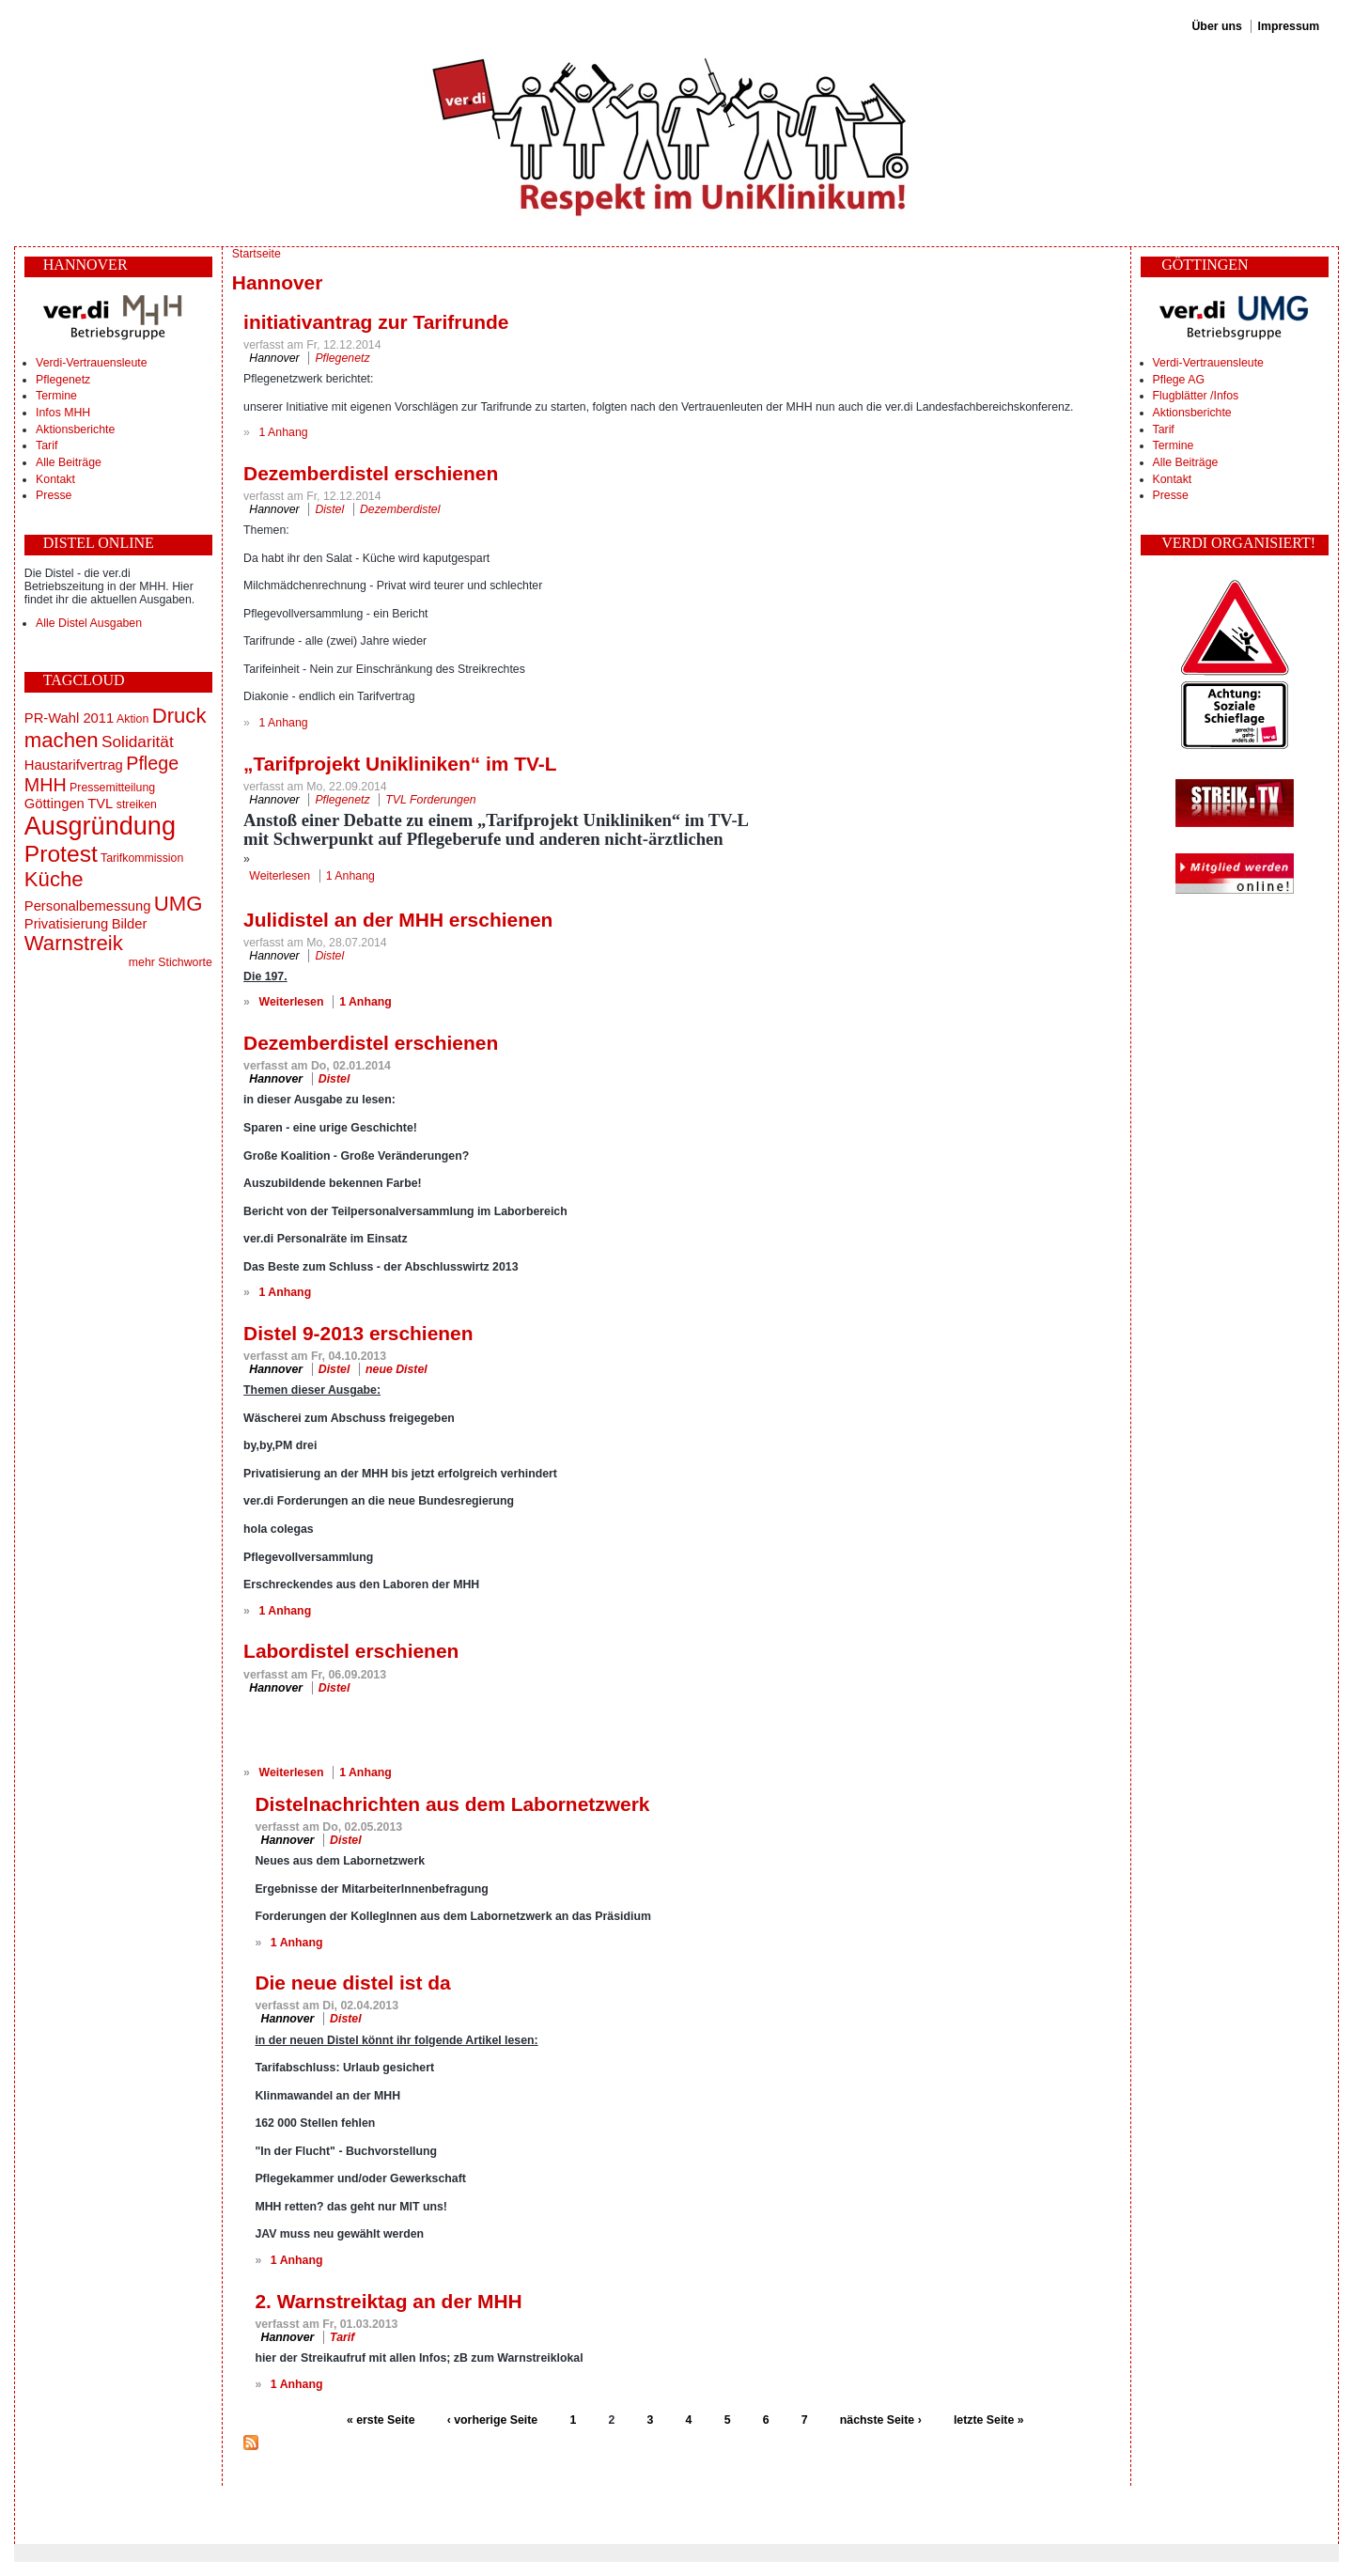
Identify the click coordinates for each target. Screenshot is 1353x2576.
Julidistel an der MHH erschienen (397, 919)
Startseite (256, 253)
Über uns (1216, 26)
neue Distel (396, 1369)
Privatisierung (66, 923)
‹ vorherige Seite (492, 2420)
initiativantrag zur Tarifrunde (375, 322)
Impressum (1289, 26)
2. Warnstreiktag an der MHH (388, 2301)
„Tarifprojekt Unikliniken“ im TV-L (400, 763)
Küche (54, 879)
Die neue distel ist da (352, 1982)
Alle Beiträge (68, 462)
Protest (61, 853)
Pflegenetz (63, 379)
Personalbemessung (87, 905)
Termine (56, 395)
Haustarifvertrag (73, 765)
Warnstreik (73, 943)
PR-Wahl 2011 (69, 718)
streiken (137, 804)
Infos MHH (63, 412)
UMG (178, 903)
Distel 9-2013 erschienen (358, 1333)
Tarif (46, 445)
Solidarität (137, 741)
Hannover (274, 358)
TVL (100, 803)
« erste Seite (381, 2420)
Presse (53, 495)
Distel (329, 509)
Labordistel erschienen (351, 1651)
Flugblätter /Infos (1196, 395)
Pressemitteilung (112, 787)
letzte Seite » (989, 2420)
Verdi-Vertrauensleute (91, 362)
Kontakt (55, 479)
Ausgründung (100, 825)
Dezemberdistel (400, 509)
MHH (45, 784)
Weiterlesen (279, 875)
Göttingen (54, 803)
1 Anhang (283, 432)
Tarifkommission (142, 858)
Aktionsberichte (75, 429)
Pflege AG (1179, 379)
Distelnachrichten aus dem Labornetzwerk (452, 1804)
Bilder (130, 923)
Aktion (132, 719)
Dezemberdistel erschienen (370, 473)
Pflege (152, 763)
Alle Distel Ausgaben (89, 623)
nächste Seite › (881, 2420)
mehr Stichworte (170, 962)
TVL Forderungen (430, 799)
